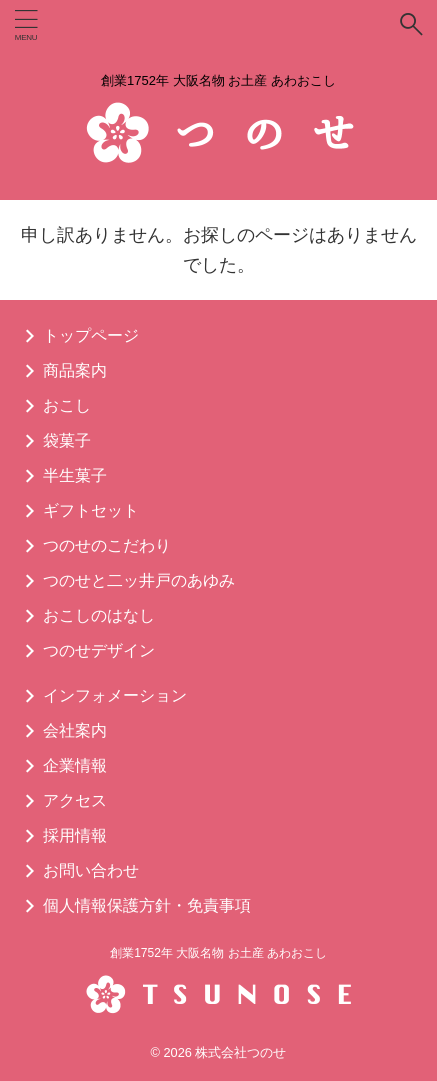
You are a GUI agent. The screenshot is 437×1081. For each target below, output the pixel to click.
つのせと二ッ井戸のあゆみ (139, 580)
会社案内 (75, 730)
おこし (67, 405)
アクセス (75, 800)
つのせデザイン (99, 650)
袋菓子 (67, 440)
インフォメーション (115, 695)
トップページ (91, 335)
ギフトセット (91, 510)
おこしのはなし (99, 615)
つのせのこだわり (107, 545)
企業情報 (75, 765)
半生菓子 (75, 475)
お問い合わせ (91, 870)
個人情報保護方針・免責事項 (147, 905)
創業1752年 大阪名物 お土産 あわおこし (218, 953)
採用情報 (75, 835)
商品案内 (75, 370)
